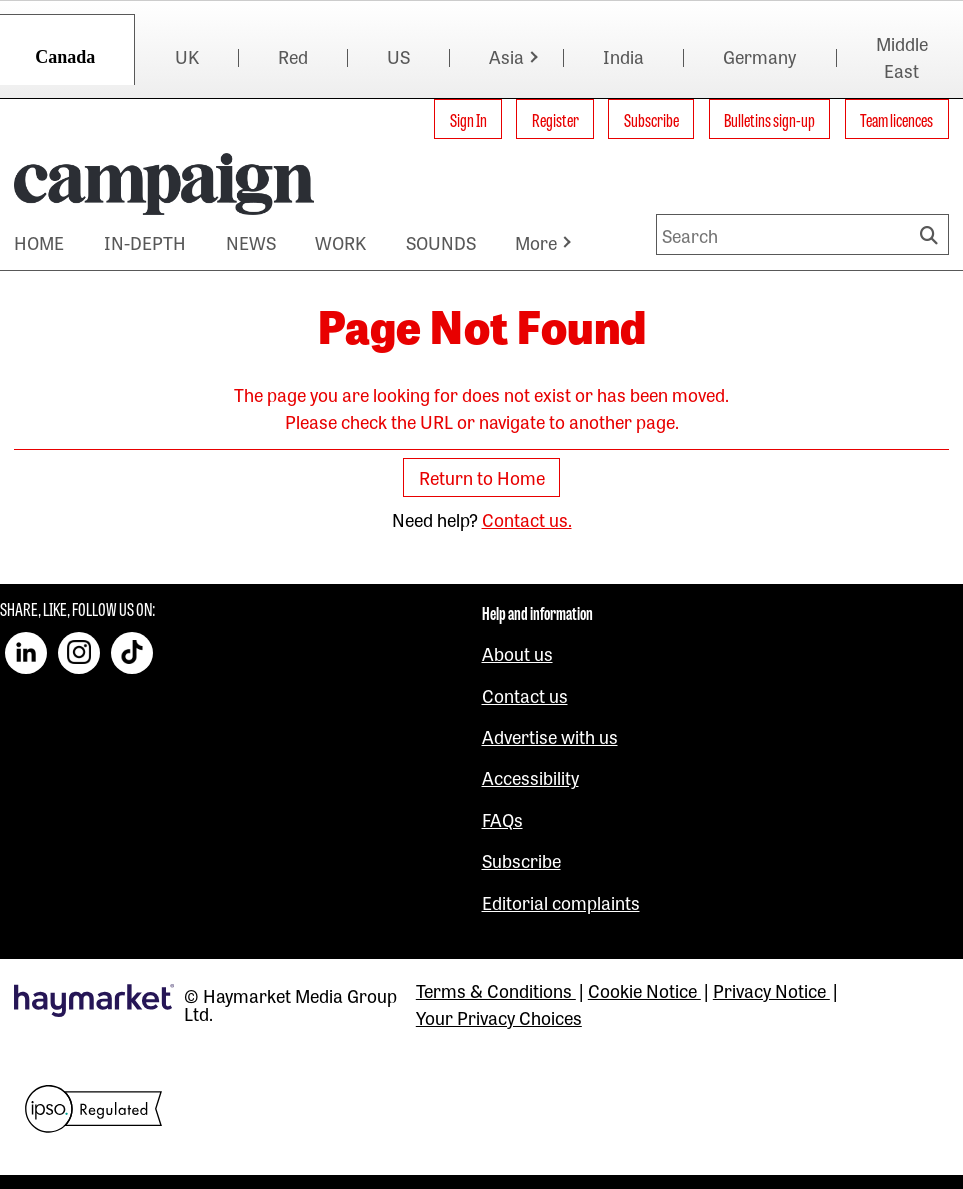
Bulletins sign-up (769, 119)
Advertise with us (550, 736)
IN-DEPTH (145, 242)
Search (932, 234)
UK (187, 56)
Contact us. (527, 519)
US (398, 56)
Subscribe (651, 119)
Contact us (525, 695)
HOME (39, 242)
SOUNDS (441, 242)
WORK (340, 242)
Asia (506, 56)
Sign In (468, 119)
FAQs (502, 819)
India (623, 56)
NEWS (251, 242)
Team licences (896, 119)
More (536, 242)
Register (555, 119)
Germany (759, 56)
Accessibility (530, 777)
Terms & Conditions (496, 990)
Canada (65, 57)
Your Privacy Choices (499, 1017)
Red (293, 56)
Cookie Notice (644, 990)
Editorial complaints (561, 902)
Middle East (902, 56)
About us (517, 653)
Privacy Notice (771, 990)
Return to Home (482, 478)
